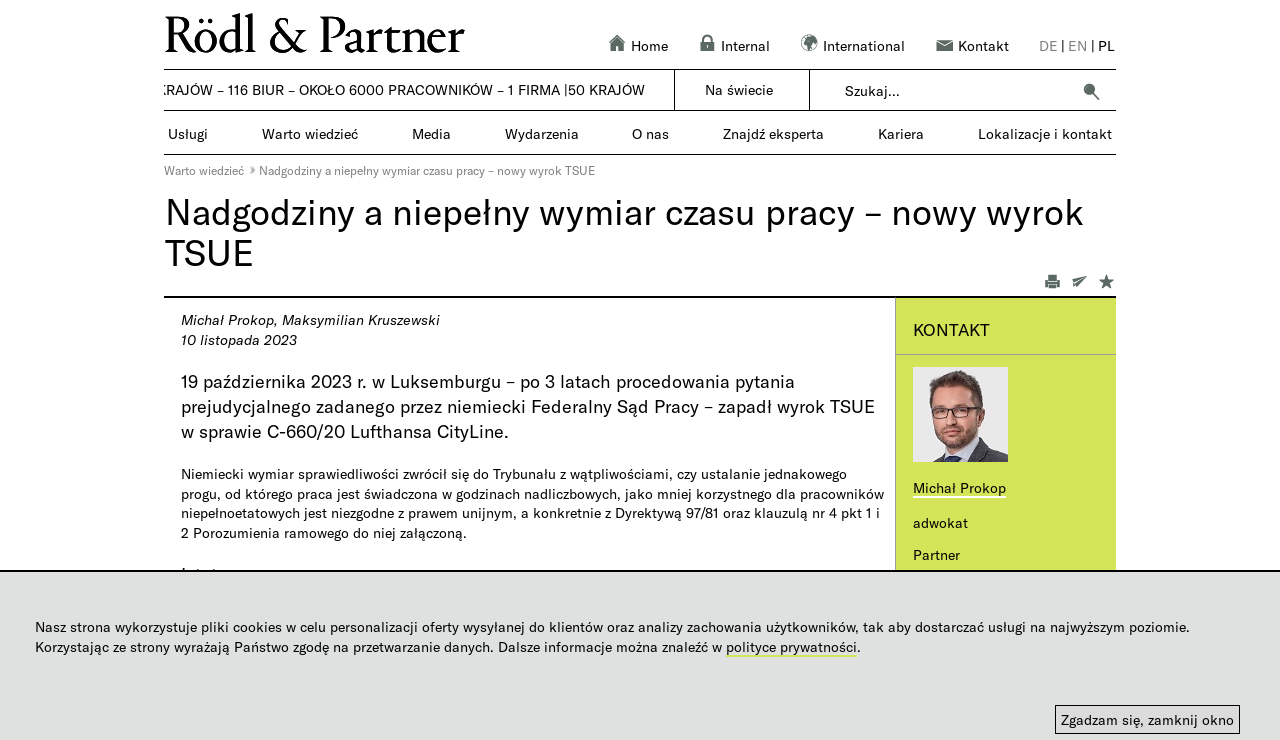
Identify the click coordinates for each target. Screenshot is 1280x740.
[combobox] (957, 91)
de (1048, 45)
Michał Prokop (959, 487)
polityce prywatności (791, 646)
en (1077, 45)
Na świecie (739, 89)
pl (1106, 45)
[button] (1091, 91)
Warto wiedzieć (204, 170)
